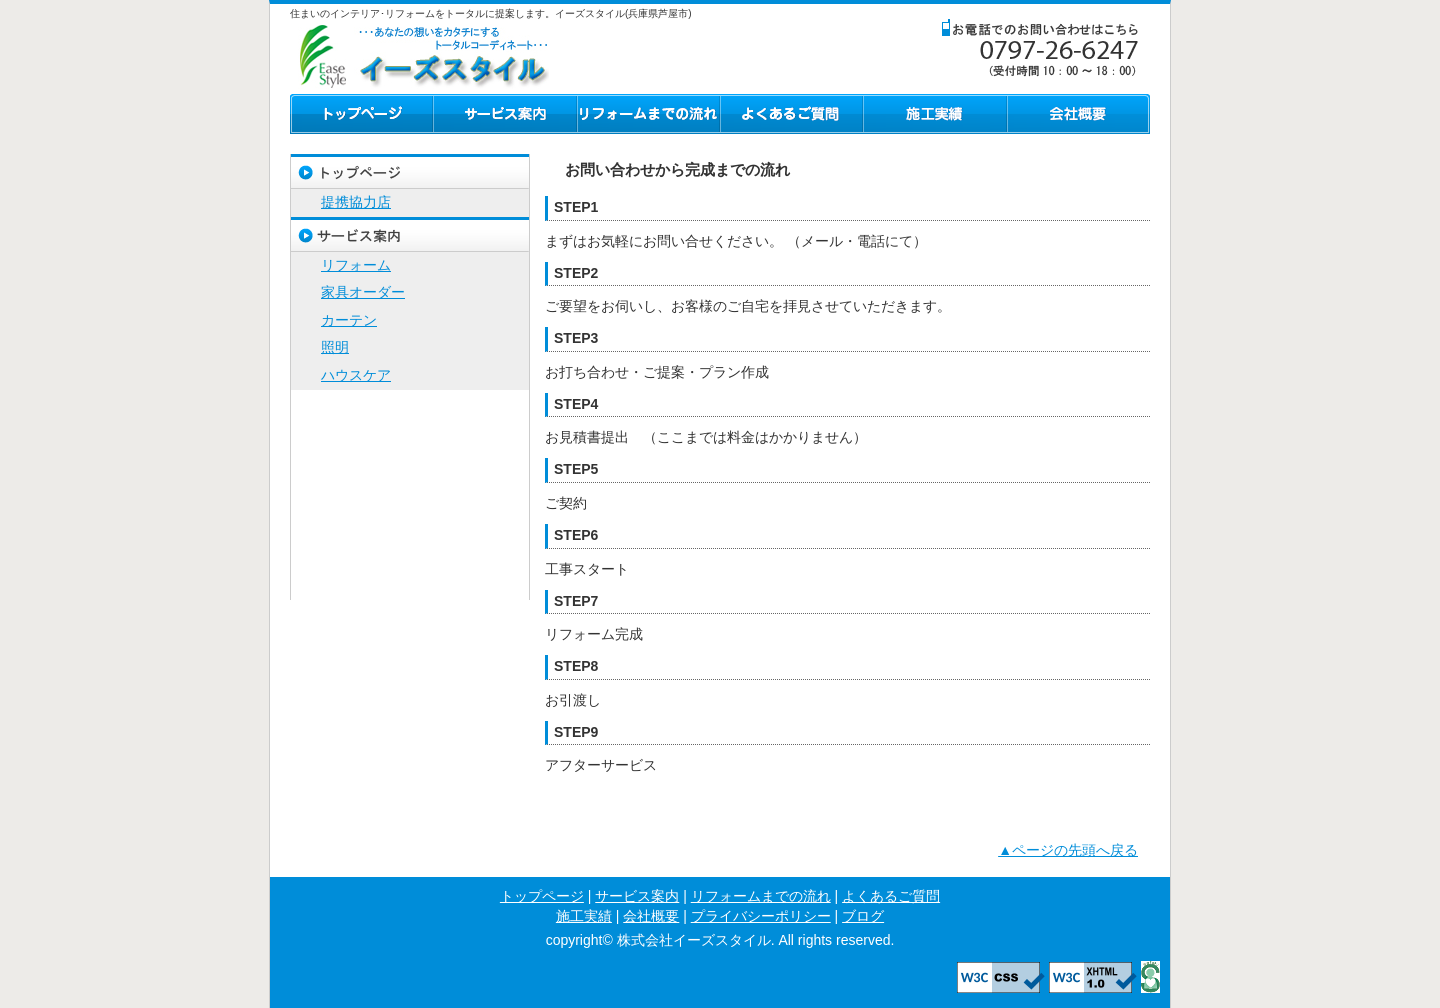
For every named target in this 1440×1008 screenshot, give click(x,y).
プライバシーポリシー (410, 547)
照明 (335, 347)
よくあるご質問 (791, 114)
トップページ (361, 114)
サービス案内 (505, 114)
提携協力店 (356, 202)
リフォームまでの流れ (648, 114)
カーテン (349, 320)
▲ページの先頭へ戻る (1068, 850)
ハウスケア (356, 375)
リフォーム (356, 265)
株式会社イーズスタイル (419, 54)
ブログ (410, 582)
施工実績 (935, 114)
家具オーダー (363, 292)
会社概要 (1078, 114)
